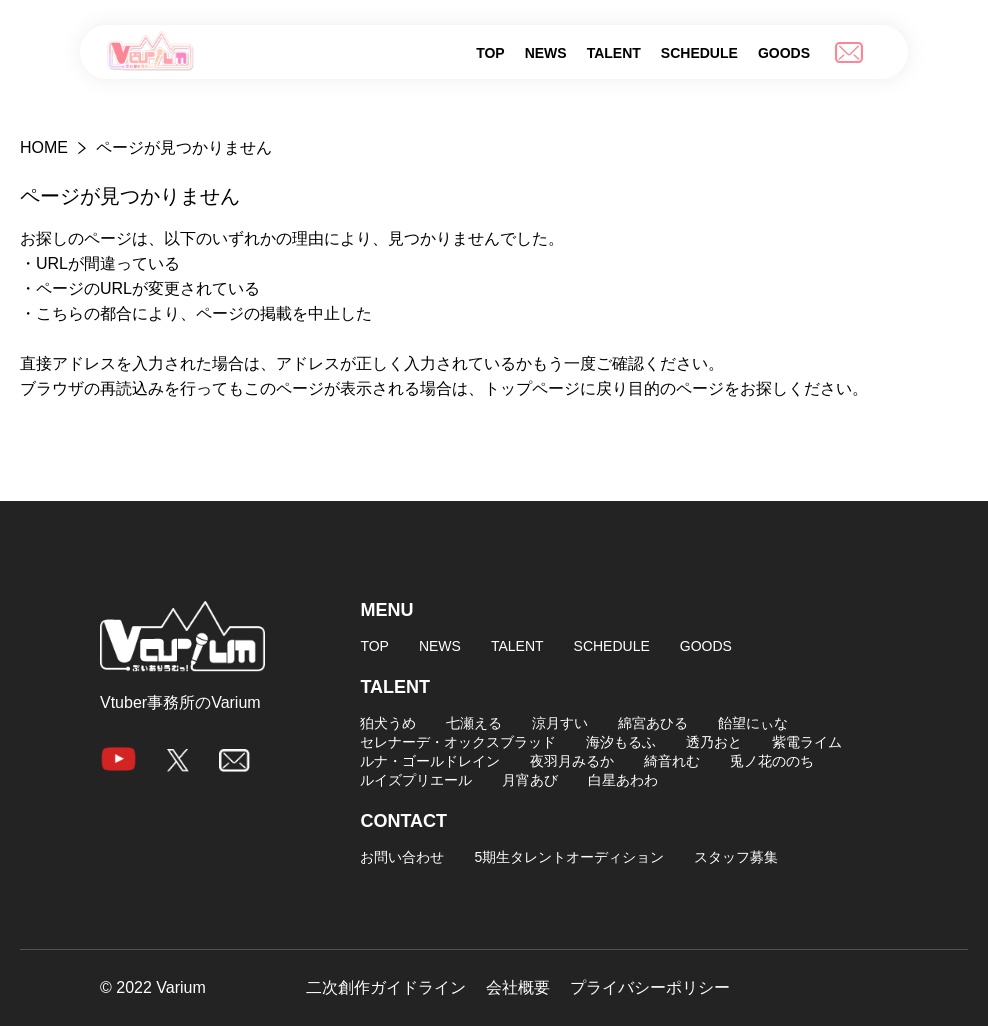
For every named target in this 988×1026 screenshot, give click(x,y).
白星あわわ (623, 780)
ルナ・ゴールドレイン (430, 761)
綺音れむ (672, 761)
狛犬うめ (388, 723)
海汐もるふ (621, 742)
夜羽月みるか (572, 761)
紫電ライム (807, 742)
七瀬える (474, 723)
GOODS (784, 53)
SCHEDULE (699, 53)
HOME (44, 147)
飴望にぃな (753, 723)
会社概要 (518, 988)
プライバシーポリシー (650, 988)
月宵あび (530, 780)
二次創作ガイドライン (386, 988)
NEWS (546, 53)
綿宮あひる (653, 723)
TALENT (614, 53)
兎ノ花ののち (772, 761)
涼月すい (560, 723)
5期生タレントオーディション (569, 857)
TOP (490, 53)
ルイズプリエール (416, 780)
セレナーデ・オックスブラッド (458, 742)
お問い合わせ (402, 857)
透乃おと (714, 742)
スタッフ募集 (736, 857)
